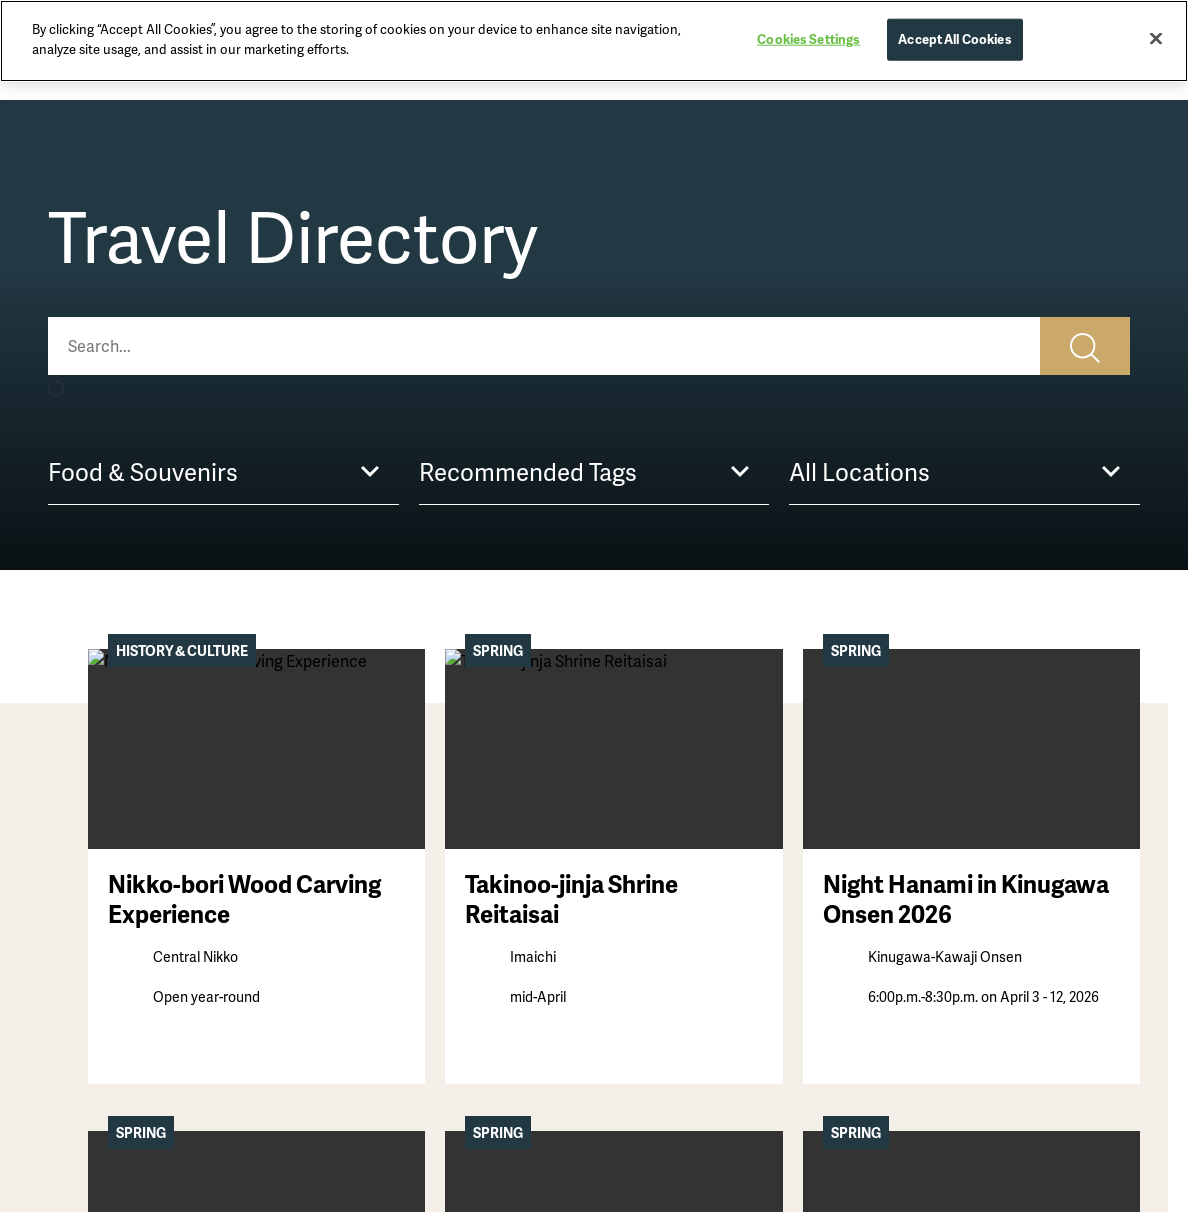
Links (900, 979)
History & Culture (106, 915)
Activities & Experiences (407, 883)
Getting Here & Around (680, 915)
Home (70, 721)
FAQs (621, 979)
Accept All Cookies (954, 33)
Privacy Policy (928, 915)
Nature (71, 979)
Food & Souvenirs (385, 915)
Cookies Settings (808, 33)
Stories (72, 851)
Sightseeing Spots (387, 851)
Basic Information (664, 947)
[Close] (1156, 32)
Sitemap (910, 883)
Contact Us (920, 851)
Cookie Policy (928, 947)
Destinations (92, 883)
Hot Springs (88, 947)
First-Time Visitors (664, 851)
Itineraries (638, 883)
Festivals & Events (387, 947)
